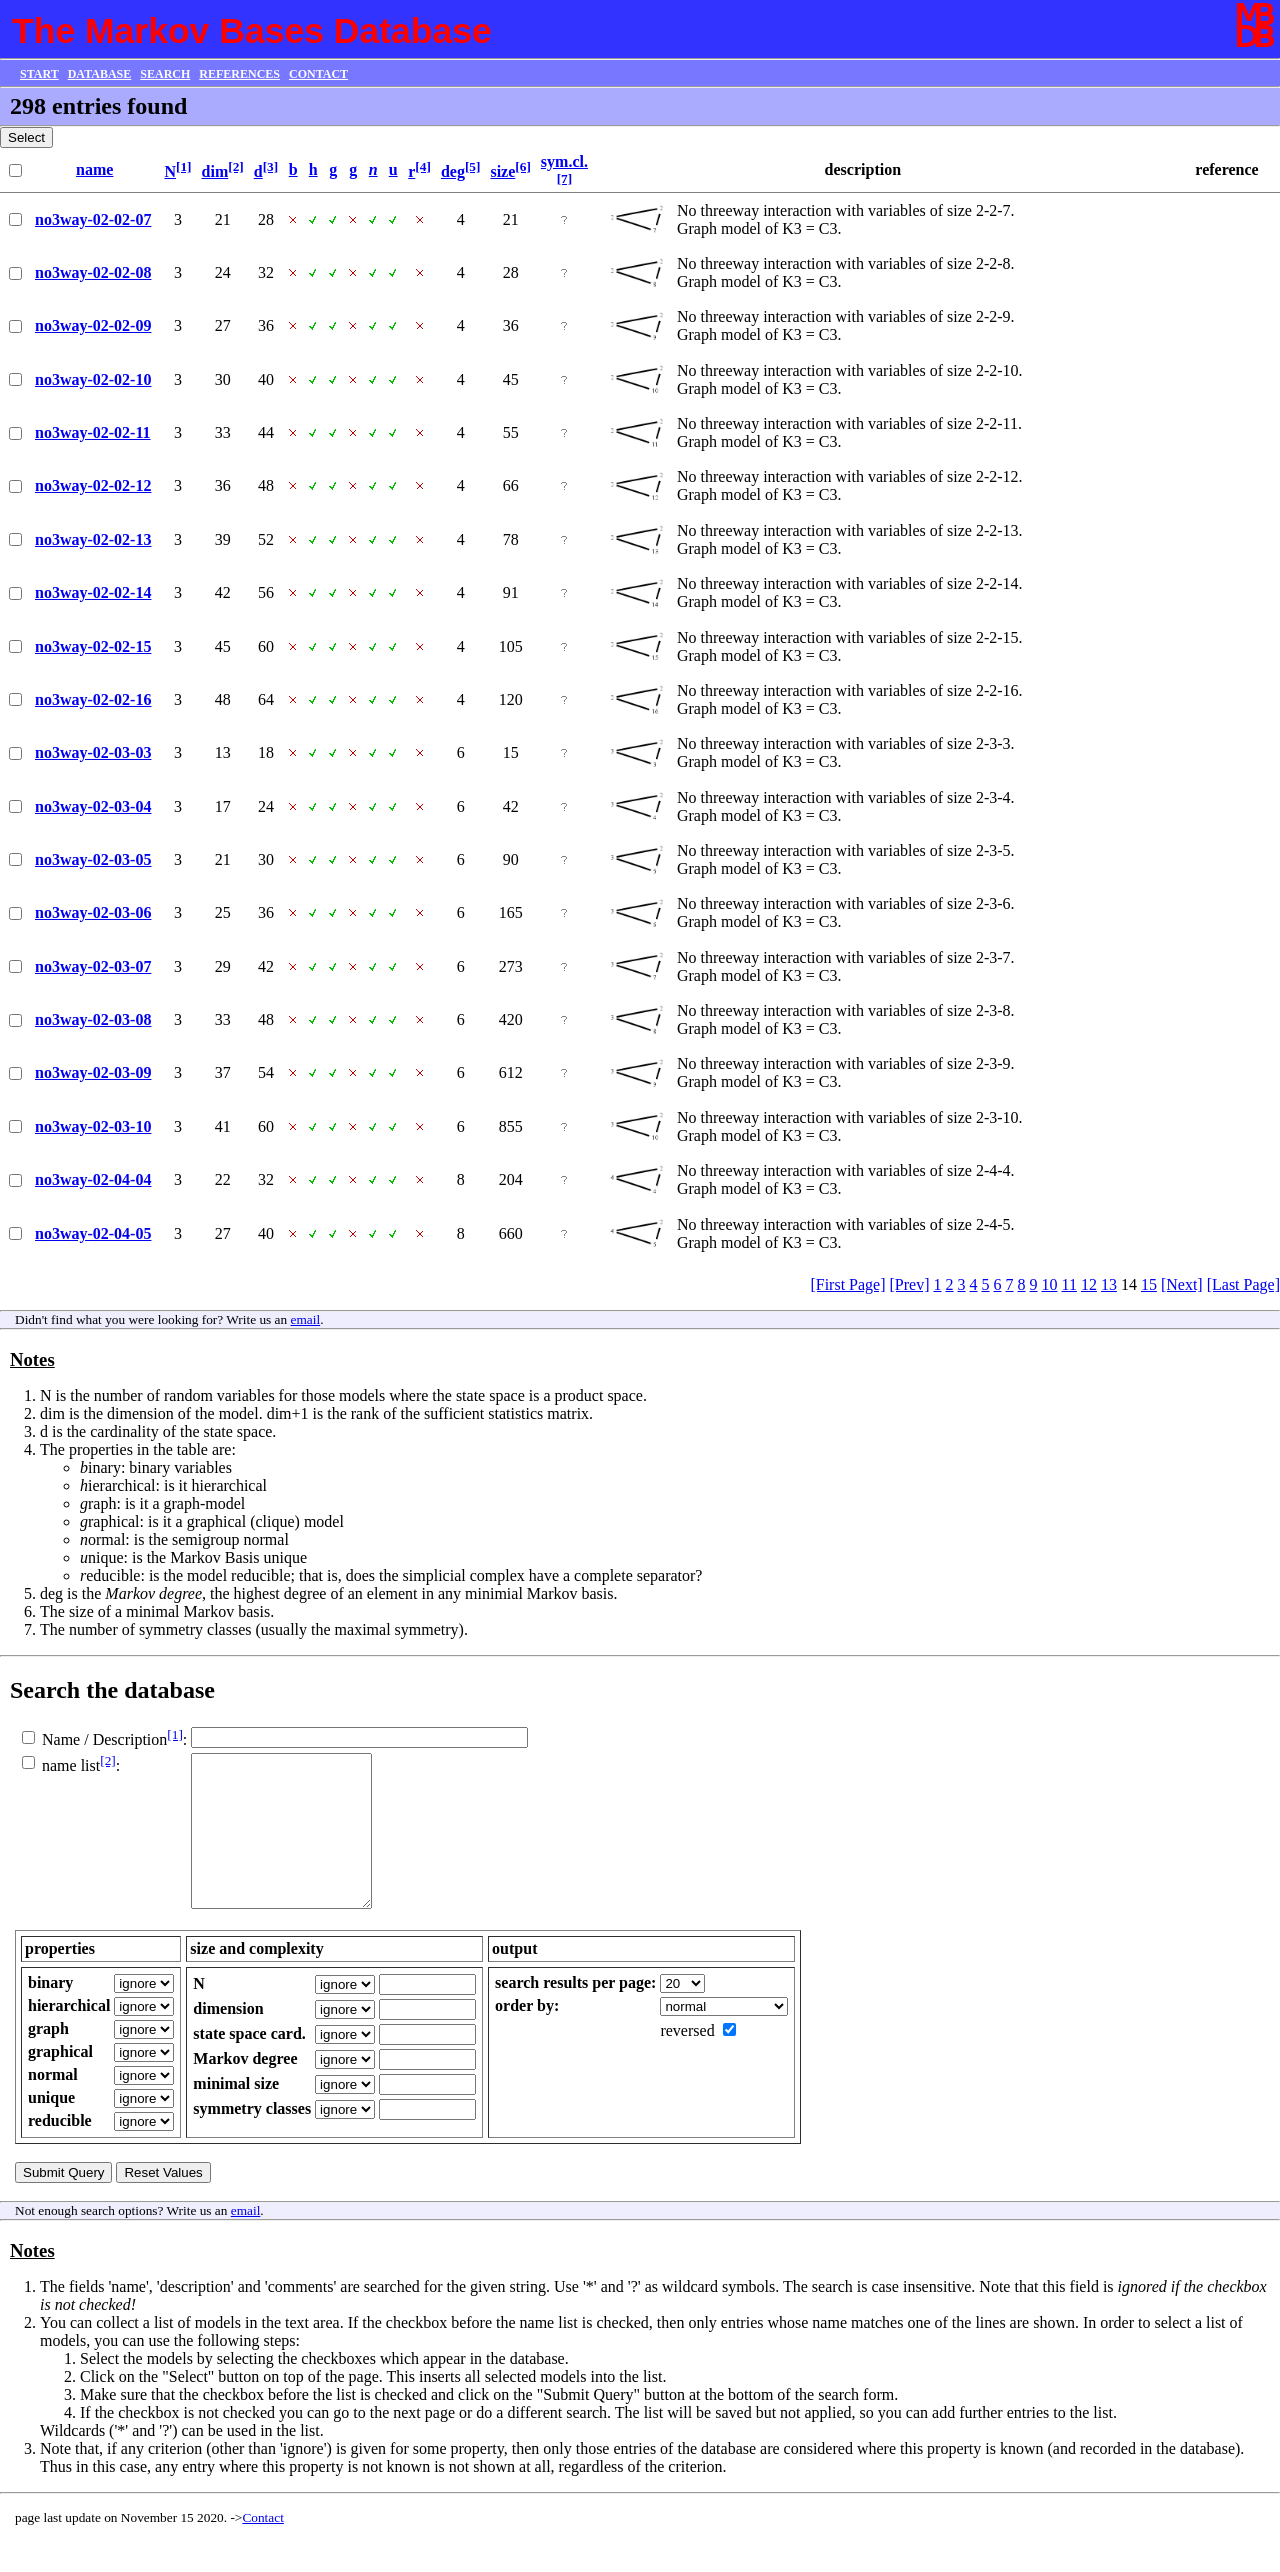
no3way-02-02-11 (93, 432)
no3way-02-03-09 (93, 1072)
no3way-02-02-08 (93, 272)
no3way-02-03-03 (93, 752)
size (502, 171)
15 (1149, 1284)
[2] (236, 166)
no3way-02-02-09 (93, 325)
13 (1109, 1284)
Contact (262, 2547)
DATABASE (100, 74)
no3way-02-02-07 (93, 219)
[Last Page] (1243, 1284)
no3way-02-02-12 (93, 485)
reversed (687, 2060)
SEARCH (165, 74)
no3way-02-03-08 (93, 1019)
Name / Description (104, 1739)
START (39, 74)
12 (1089, 1284)
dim (215, 171)
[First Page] (847, 1284)
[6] (523, 166)
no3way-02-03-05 (93, 859)
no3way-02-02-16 (93, 699)
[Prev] (910, 1284)
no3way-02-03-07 (93, 966)
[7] (565, 178)
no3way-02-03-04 (93, 806)
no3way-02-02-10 (93, 379)
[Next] (1182, 1284)
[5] (473, 166)
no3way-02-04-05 (93, 1233)
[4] (423, 166)
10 (1050, 1284)
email (306, 1319)
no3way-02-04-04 (93, 1179)
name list (71, 1765)
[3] (271, 166)
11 (1069, 1284)
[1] (184, 166)
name (94, 169)
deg (453, 171)
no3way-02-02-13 (93, 539)
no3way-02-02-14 (93, 592)
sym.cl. (564, 161)
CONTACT (318, 74)
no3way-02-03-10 (93, 1126)
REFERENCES (239, 74)
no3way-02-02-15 (93, 646)
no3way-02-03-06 (93, 912)
